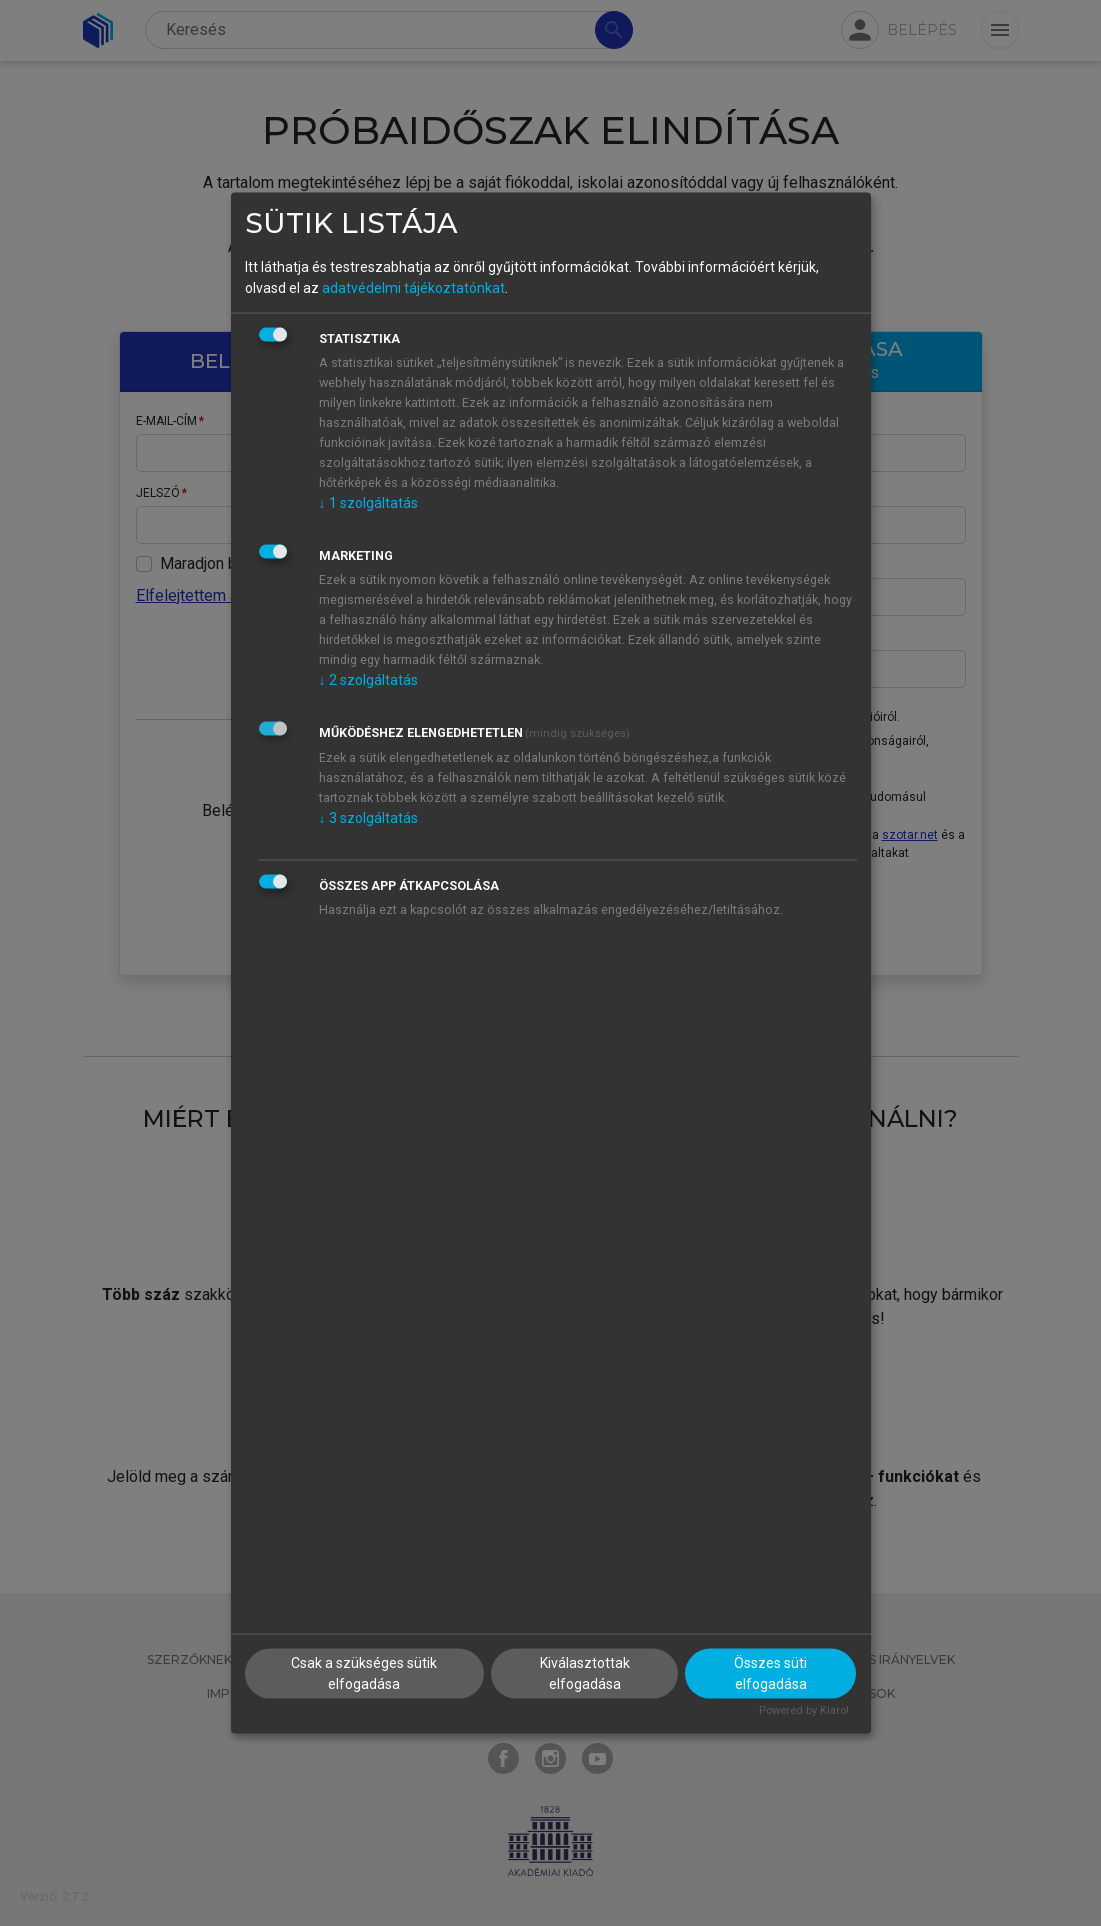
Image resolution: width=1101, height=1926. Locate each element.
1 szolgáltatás (368, 502)
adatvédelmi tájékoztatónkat (413, 287)
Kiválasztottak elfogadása (585, 1673)
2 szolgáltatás (368, 679)
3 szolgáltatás (368, 817)
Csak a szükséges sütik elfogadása (364, 1673)
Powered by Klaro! (804, 1710)
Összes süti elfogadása (770, 1673)
